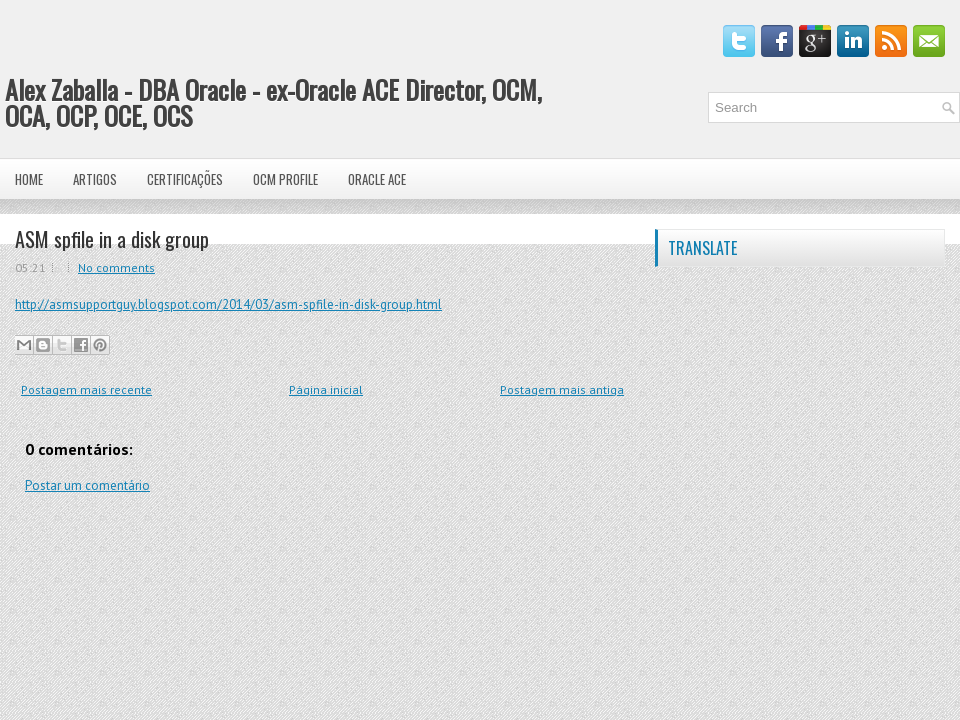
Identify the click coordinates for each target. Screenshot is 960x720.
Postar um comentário (87, 485)
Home (29, 179)
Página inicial (326, 389)
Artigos (95, 179)
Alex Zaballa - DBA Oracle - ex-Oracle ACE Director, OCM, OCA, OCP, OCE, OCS (273, 102)
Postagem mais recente (86, 389)
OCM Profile (285, 179)
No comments (116, 267)
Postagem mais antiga (562, 389)
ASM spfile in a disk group (112, 239)
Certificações (185, 179)
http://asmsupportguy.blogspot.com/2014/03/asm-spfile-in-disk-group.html (228, 304)
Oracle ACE (377, 179)
